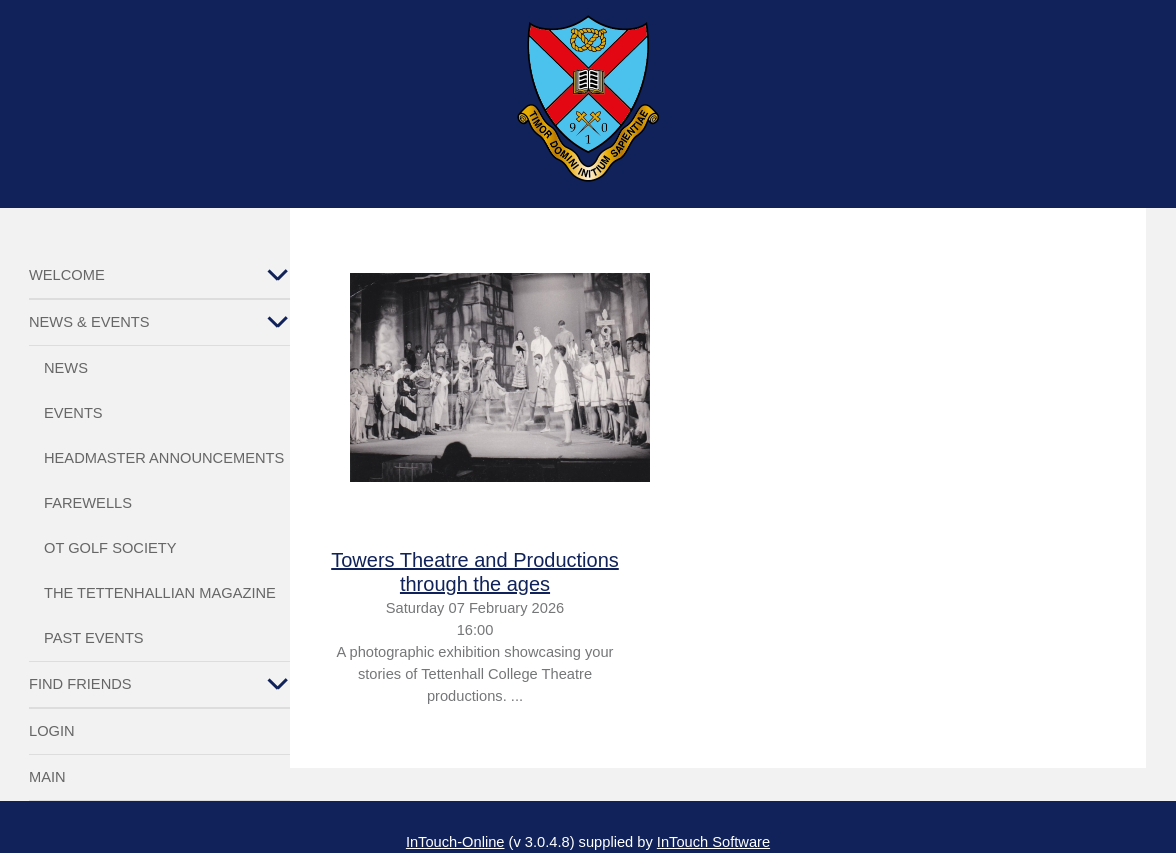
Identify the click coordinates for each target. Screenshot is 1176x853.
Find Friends (80, 684)
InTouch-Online (455, 842)
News (66, 368)
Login (52, 731)
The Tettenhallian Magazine (160, 593)
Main (47, 777)
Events (73, 413)
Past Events (94, 638)
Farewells (88, 503)
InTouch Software (713, 842)
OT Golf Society (110, 548)
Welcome (67, 275)
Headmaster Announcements (164, 458)
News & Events (89, 322)
